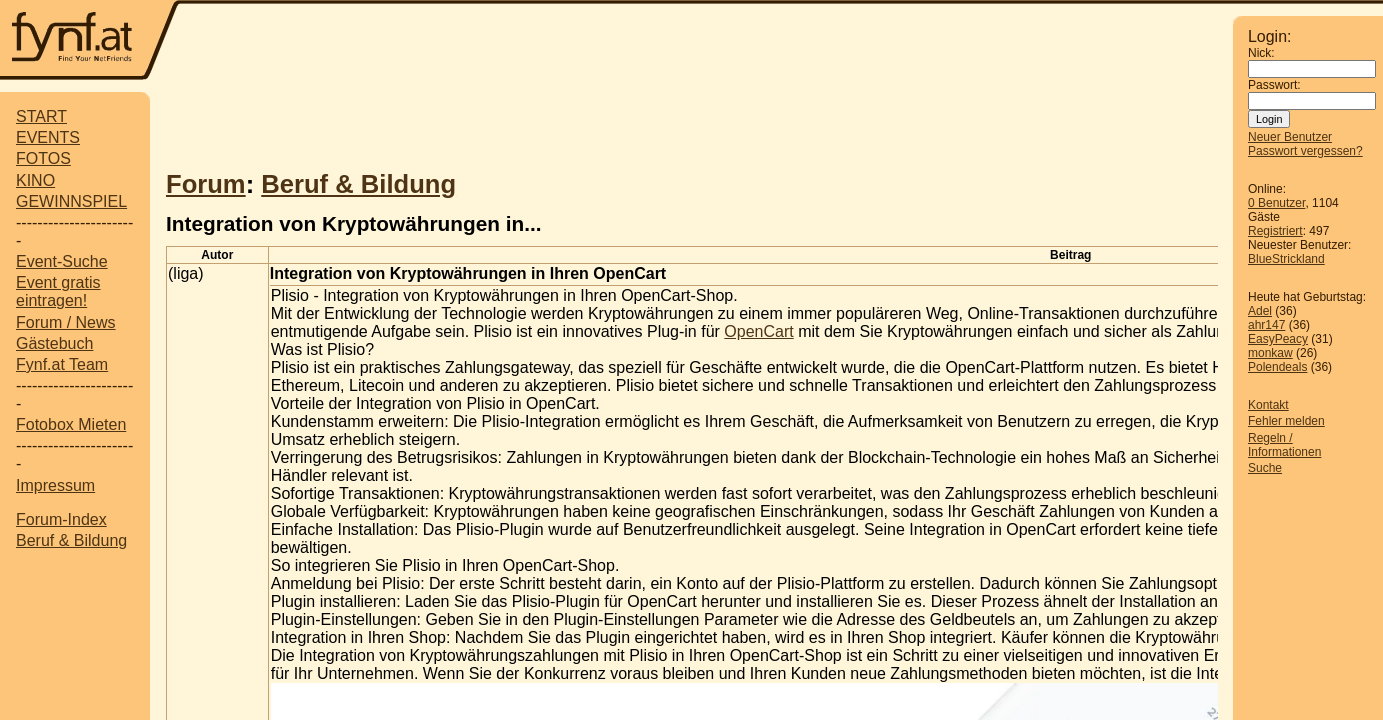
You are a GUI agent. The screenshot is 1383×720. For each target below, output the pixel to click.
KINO (35, 180)
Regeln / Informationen (1284, 445)
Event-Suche (62, 261)
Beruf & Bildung (71, 540)
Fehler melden (1286, 421)
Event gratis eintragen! (58, 291)
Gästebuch (54, 343)
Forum (206, 184)
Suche (1265, 468)
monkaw (1270, 353)
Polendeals (1277, 367)
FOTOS (43, 158)
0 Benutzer (1276, 203)
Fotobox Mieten (71, 424)
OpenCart (758, 331)
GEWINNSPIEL (71, 201)
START (41, 116)
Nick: (1261, 53)
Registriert (1275, 231)
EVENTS (48, 137)
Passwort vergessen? (1305, 151)
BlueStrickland (1286, 259)
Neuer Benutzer (1290, 137)
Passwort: (1274, 85)
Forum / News (66, 322)
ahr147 (1266, 325)
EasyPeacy (1278, 339)
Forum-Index (61, 519)
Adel (1260, 311)
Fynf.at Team (62, 364)
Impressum (55, 485)
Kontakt (1268, 405)
